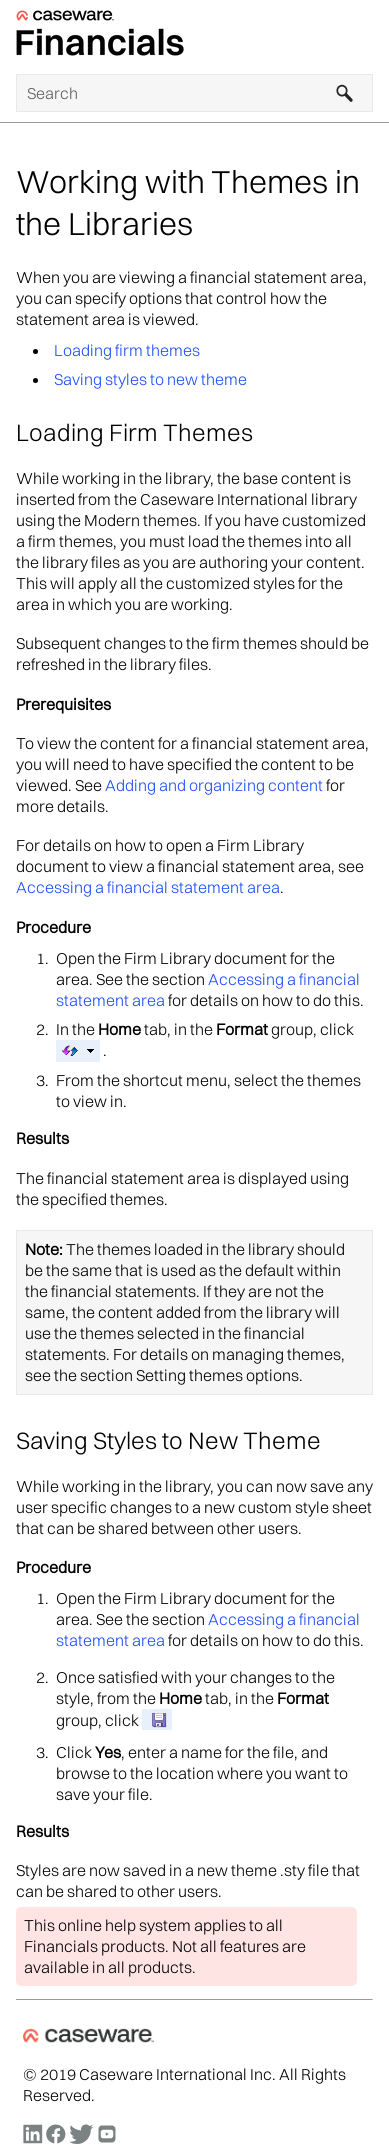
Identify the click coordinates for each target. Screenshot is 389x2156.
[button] (345, 93)
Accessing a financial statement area (148, 887)
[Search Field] (194, 93)
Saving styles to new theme (150, 379)
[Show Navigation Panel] (362, 37)
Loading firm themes (127, 350)
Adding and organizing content (214, 785)
